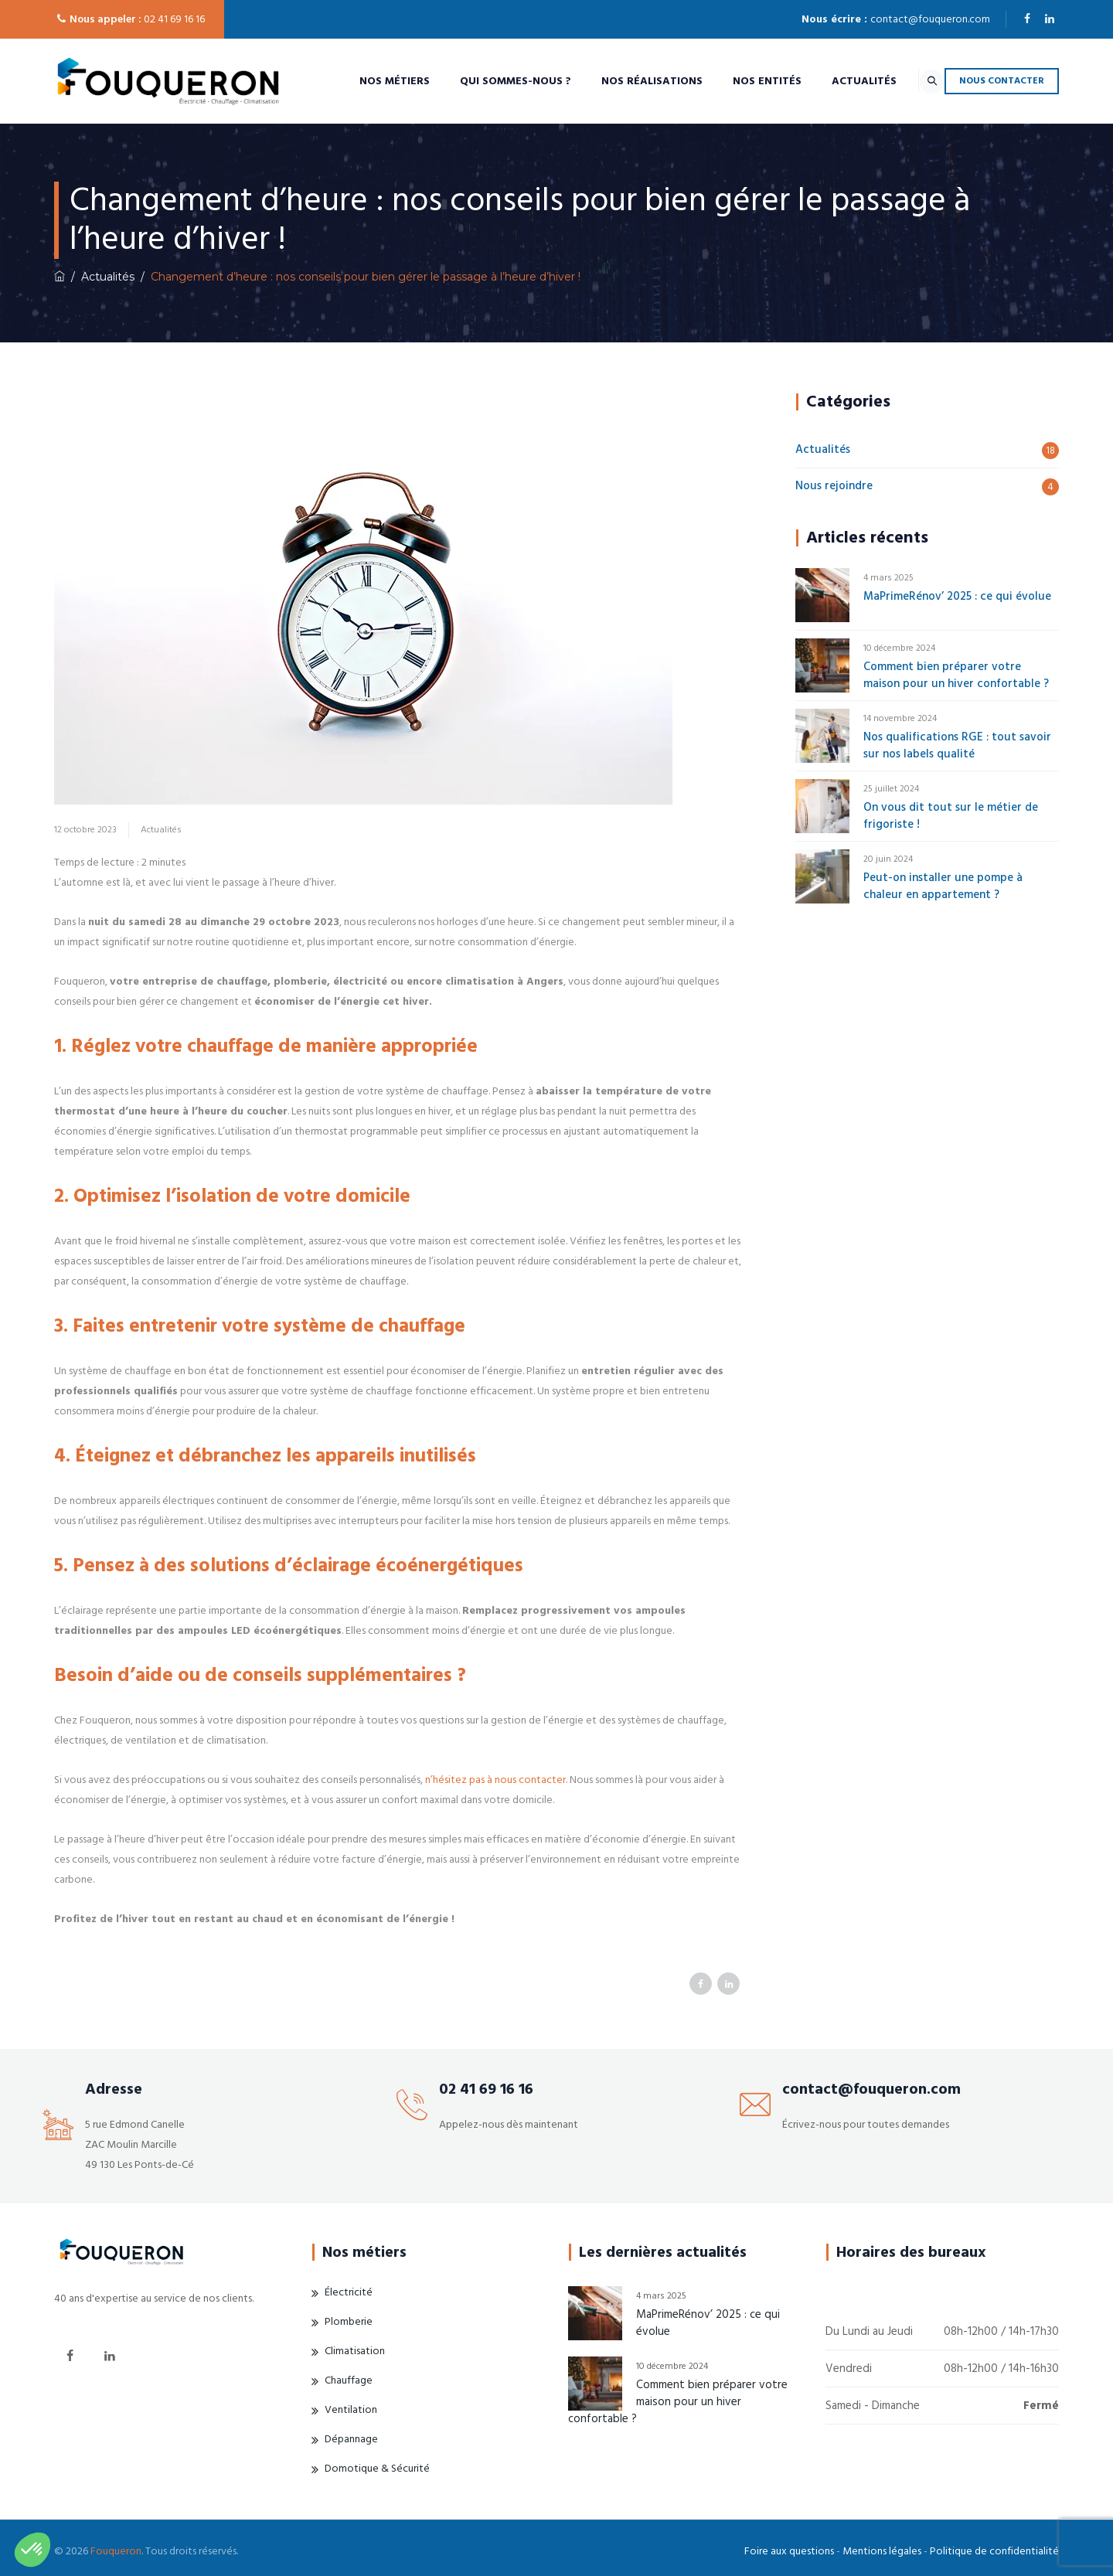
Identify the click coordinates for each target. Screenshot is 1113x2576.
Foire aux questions (789, 2551)
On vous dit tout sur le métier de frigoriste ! (950, 815)
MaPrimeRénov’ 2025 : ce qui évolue (957, 596)
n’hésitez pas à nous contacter (495, 1780)
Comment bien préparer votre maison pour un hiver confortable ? (956, 675)
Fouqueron (115, 2551)
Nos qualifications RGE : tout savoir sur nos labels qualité (957, 745)
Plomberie (349, 2321)
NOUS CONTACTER (1001, 80)
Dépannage (351, 2439)
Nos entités (730, 81)
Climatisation (355, 2351)
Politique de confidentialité (994, 2551)
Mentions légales (881, 2551)
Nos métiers (358, 81)
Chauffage (349, 2380)
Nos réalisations (615, 81)
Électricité (349, 2292)
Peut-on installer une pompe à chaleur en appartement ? (943, 886)
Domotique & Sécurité (377, 2468)
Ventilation (351, 2410)
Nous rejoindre (834, 486)
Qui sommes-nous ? (479, 81)
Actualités (827, 81)
